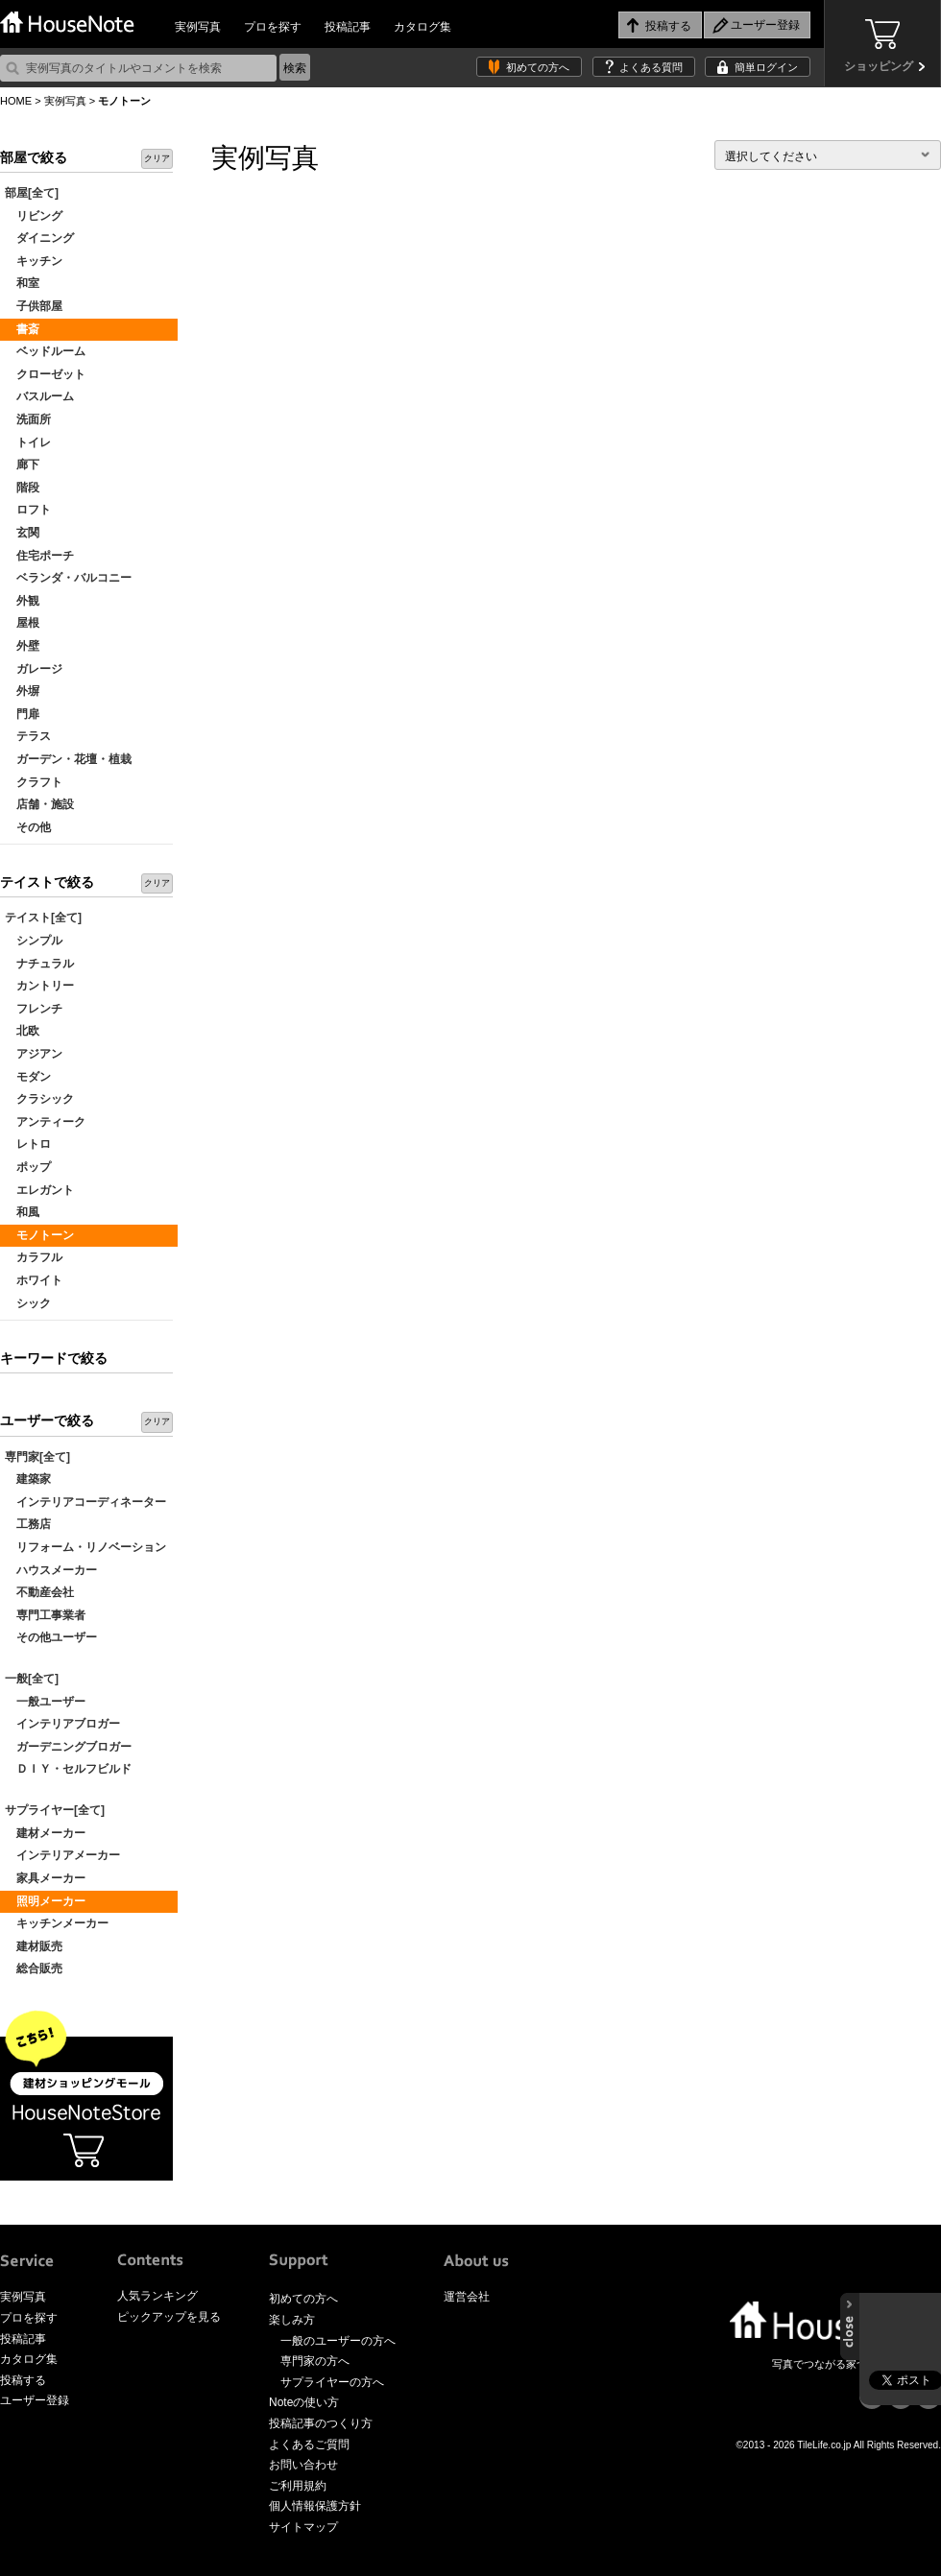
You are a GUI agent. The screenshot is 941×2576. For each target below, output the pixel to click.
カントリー (39, 985)
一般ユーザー (45, 1701)
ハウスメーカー (51, 1570)
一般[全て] (32, 1678)
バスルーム (39, 396)
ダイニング (39, 238)
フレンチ (33, 1008)
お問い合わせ (303, 2464)
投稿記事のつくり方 (321, 2423)
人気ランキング (157, 2295)
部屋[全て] (32, 193)
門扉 (22, 714)
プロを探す (273, 27)
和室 (22, 283)
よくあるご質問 (309, 2444)
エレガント (39, 1190)
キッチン (33, 261)
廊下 (22, 464)
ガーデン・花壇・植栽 (68, 759)
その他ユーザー (51, 1637)
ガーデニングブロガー (68, 1746)
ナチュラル (39, 963)
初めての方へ (537, 67)
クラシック (39, 1099)
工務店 (28, 1524)
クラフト (33, 782)
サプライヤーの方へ (332, 2382)
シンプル (33, 940)
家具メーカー (45, 1878)
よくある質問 (651, 67)
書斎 (22, 329)
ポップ (28, 1167)
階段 (22, 487)
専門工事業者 (45, 1615)
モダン (28, 1077)
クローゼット (45, 374)
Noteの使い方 (304, 2402)
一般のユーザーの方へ (338, 2341)
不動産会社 (39, 1592)
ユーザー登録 (34, 2400)
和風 (22, 1212)
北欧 (22, 1031)
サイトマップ (303, 2527)
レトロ (28, 1144)
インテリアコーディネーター (85, 1502)
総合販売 (33, 1968)
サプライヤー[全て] (55, 1810)
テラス (28, 736)
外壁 (22, 646)
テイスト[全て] (43, 917)
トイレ (28, 442)
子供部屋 (33, 306)
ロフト (28, 509)
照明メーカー (45, 1901)
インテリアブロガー (62, 1723)
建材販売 (33, 1946)
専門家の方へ (315, 2361)
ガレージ (33, 669)
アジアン (33, 1054)
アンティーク (45, 1122)
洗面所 (28, 419)
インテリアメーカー (62, 1855)
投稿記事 (348, 27)
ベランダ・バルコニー (68, 577)
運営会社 (467, 2296)
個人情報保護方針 (315, 2506)
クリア (157, 158)
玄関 (22, 532)
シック (28, 1303)
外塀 (22, 691)
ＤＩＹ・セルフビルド (68, 1769)
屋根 (22, 623)
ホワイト (33, 1280)
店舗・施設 (39, 804)
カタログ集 (422, 27)
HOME (16, 101)
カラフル (33, 1257)
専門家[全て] (37, 1457)
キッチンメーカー (57, 1923)
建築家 (28, 1479)
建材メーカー (45, 1833)
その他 (28, 827)
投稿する (23, 2380)
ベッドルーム (45, 351)
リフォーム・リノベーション (85, 1547)
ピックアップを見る (169, 2317)
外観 (22, 601)
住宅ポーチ (39, 555)
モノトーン (39, 1235)
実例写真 (198, 27)
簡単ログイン (766, 67)
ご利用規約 (297, 2486)
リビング (33, 216)
